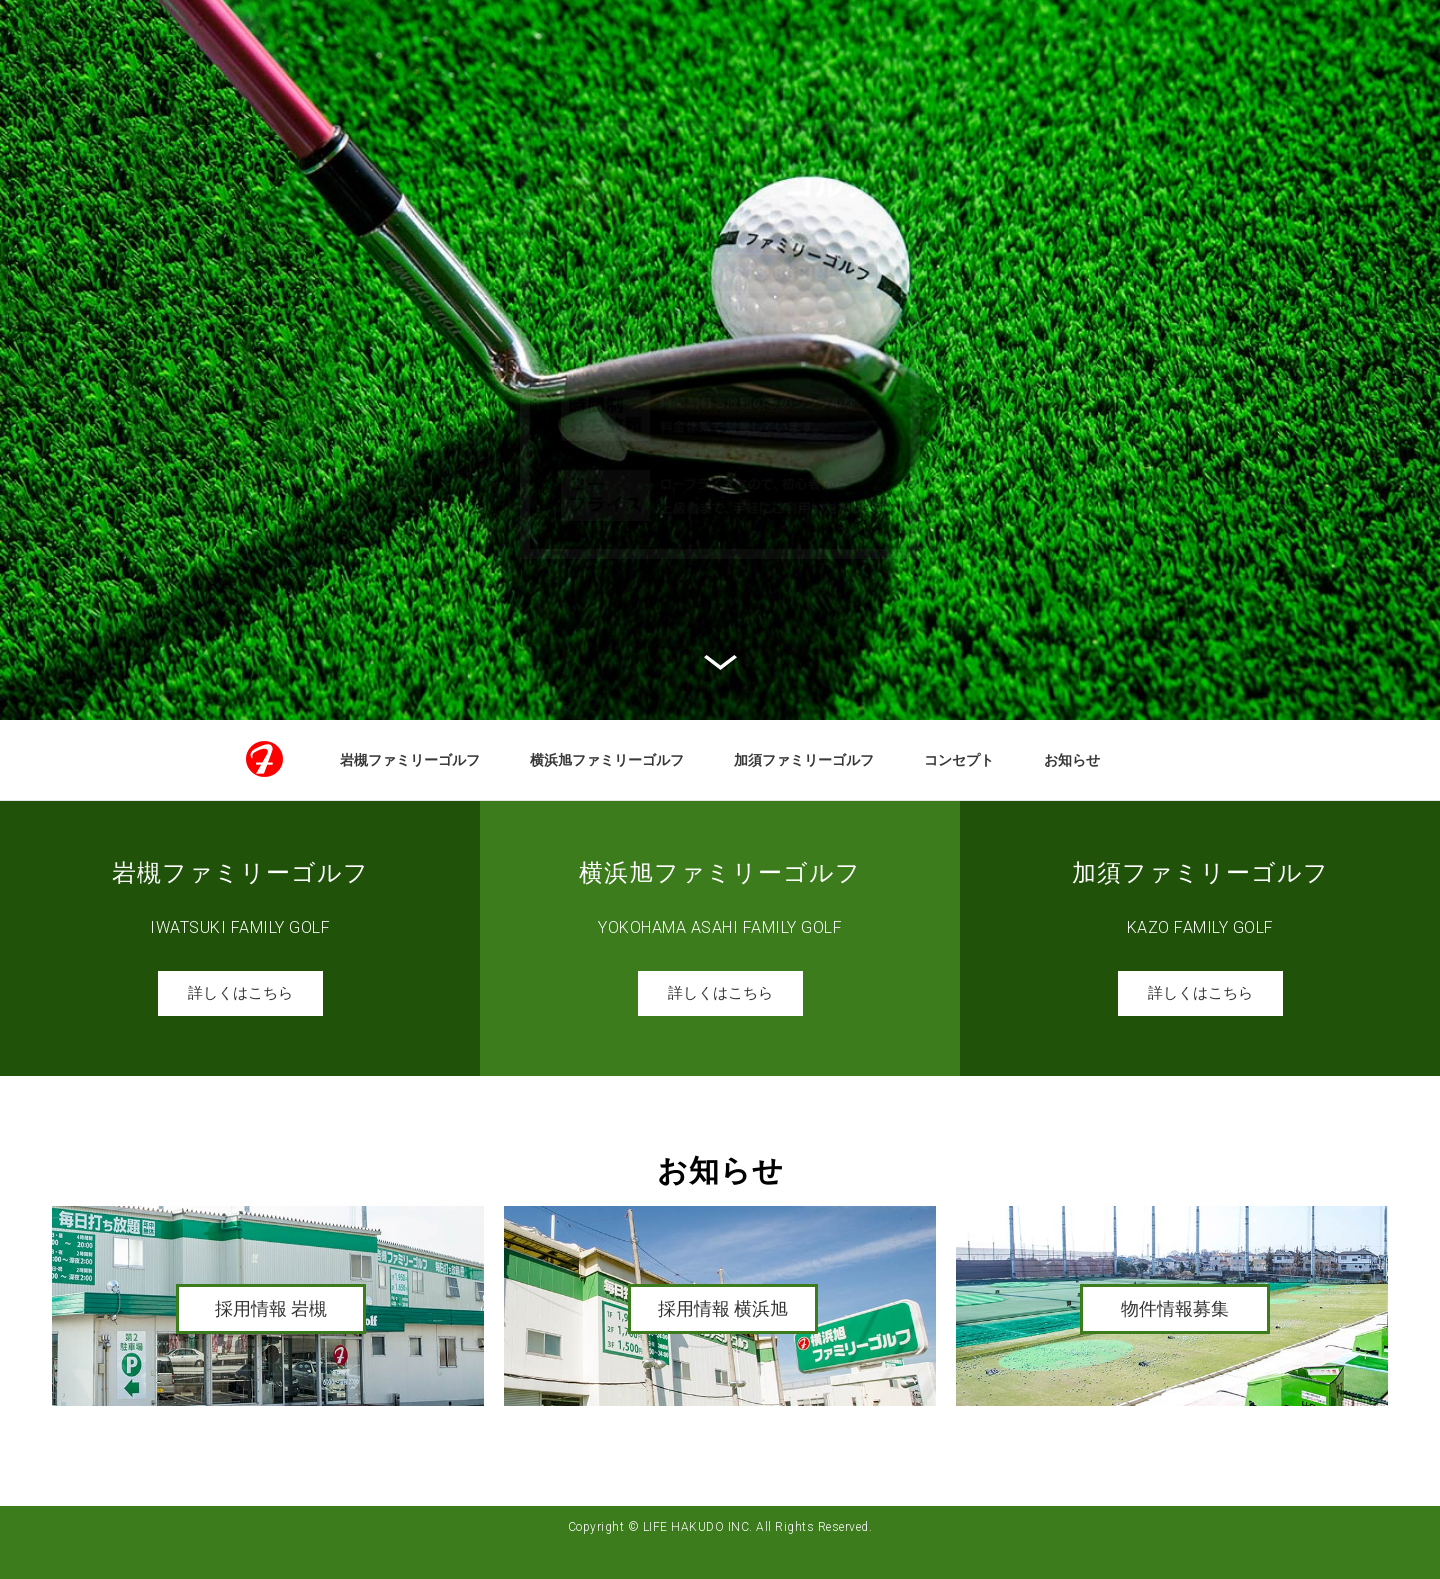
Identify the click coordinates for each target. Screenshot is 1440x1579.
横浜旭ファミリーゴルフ (607, 760)
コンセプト (959, 760)
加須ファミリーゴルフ (804, 760)
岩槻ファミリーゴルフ (410, 760)
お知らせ (1072, 760)
